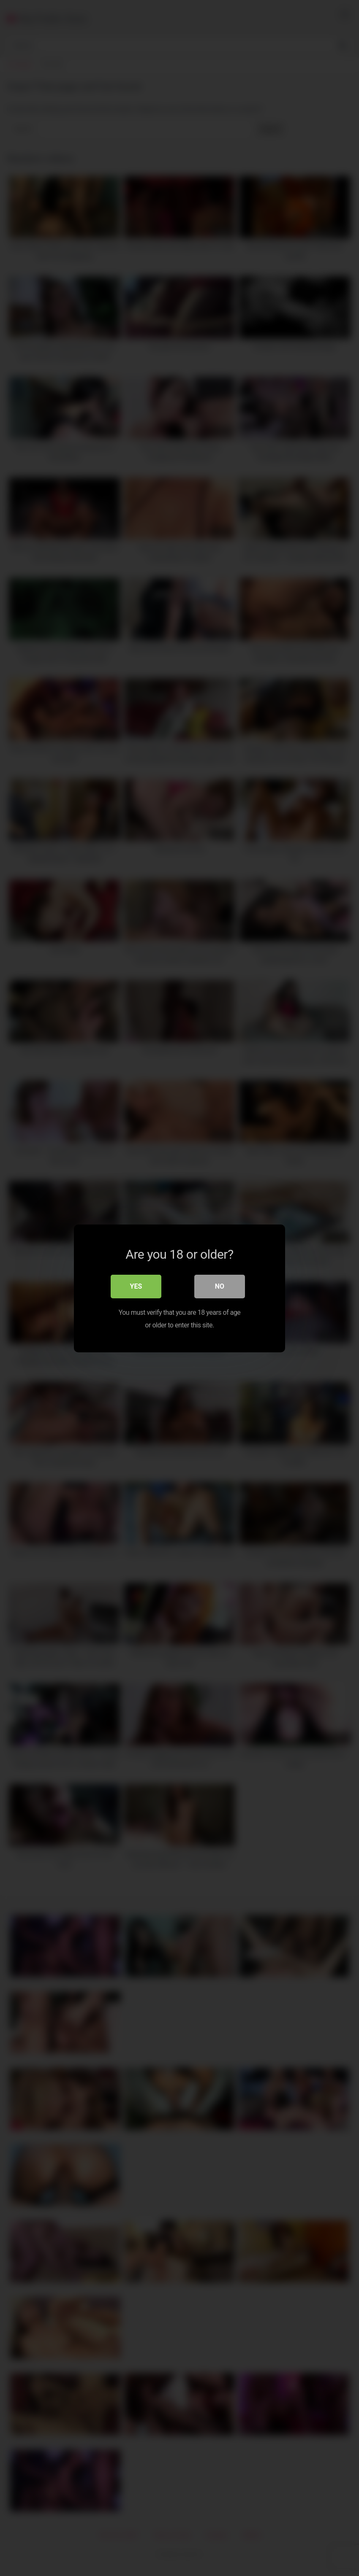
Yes (136, 1286)
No (219, 1286)
